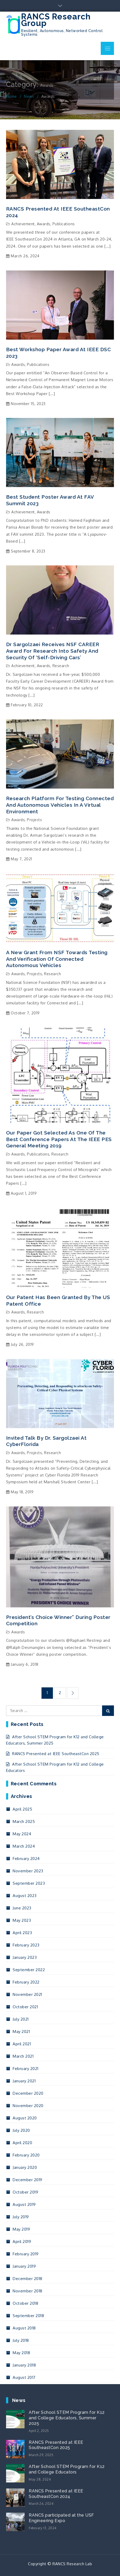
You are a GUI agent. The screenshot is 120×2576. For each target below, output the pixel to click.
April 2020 (22, 2142)
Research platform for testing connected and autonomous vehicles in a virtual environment (60, 804)
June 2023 (22, 1907)
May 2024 (22, 1833)
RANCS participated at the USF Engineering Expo (61, 2518)
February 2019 (26, 2253)
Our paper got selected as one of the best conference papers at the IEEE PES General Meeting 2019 (59, 1139)
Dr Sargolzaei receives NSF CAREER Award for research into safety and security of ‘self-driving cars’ (52, 650)
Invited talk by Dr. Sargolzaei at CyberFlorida (46, 1441)
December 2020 (28, 2093)
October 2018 (25, 2303)
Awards (43, 224)
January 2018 (24, 2365)
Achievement (23, 224)
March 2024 (24, 1846)
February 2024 (26, 1858)
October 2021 (25, 2006)
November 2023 (28, 1870)
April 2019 (22, 2241)
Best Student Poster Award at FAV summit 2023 (50, 500)
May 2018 (21, 2352)
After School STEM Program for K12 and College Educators (67, 2469)
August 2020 (25, 2117)
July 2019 (21, 2216)
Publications (63, 224)
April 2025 (22, 1809)
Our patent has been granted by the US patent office (58, 1300)
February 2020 (26, 2155)
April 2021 (22, 2043)
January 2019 (24, 2266)
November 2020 (28, 2105)
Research (60, 665)
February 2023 (26, 1945)
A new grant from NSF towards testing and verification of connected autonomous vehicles (57, 958)
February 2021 (26, 2068)
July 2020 (21, 2130)
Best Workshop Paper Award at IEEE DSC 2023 (58, 352)
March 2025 (24, 1821)
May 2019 (21, 2229)
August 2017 (24, 2377)
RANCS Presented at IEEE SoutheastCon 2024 (58, 212)
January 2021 (24, 2080)
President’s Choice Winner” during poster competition (58, 1620)
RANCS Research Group (56, 20)
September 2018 (28, 2315)
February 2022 (26, 1982)
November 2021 (27, 1994)
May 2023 (22, 1920)
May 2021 (21, 2031)
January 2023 (25, 1957)
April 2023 (22, 1932)
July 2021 (21, 2019)
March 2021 (23, 2056)
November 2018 (27, 2290)
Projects (34, 819)
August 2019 (24, 2204)
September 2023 (29, 1883)
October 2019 (25, 2192)
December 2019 (27, 2179)
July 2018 (21, 2340)
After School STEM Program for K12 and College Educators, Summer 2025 (67, 2418)
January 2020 (25, 2167)
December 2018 (27, 2278)
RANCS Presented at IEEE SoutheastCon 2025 (55, 1753)
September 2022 (29, 1969)
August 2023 (25, 1895)
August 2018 (24, 2327)
